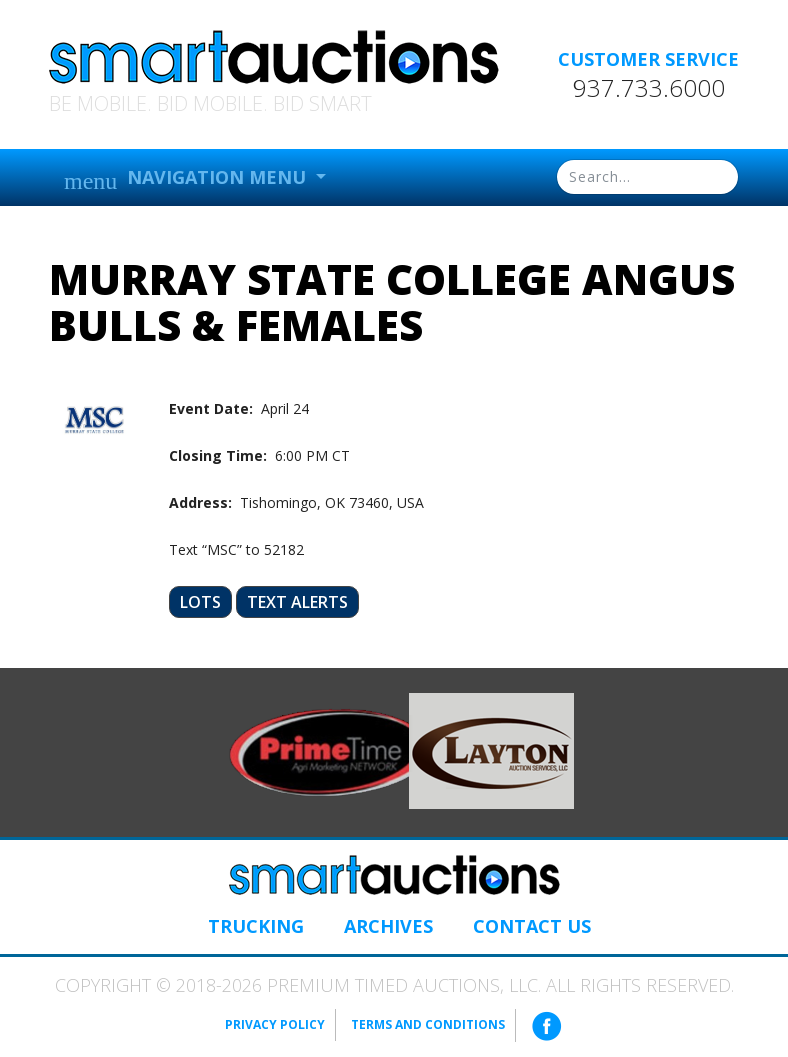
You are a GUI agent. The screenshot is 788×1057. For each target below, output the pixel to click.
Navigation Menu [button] (187, 179)
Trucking (256, 926)
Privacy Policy (275, 1024)
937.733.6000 (649, 88)
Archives (388, 926)
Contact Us (532, 926)
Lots (200, 602)
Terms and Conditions (428, 1024)
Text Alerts (297, 602)
